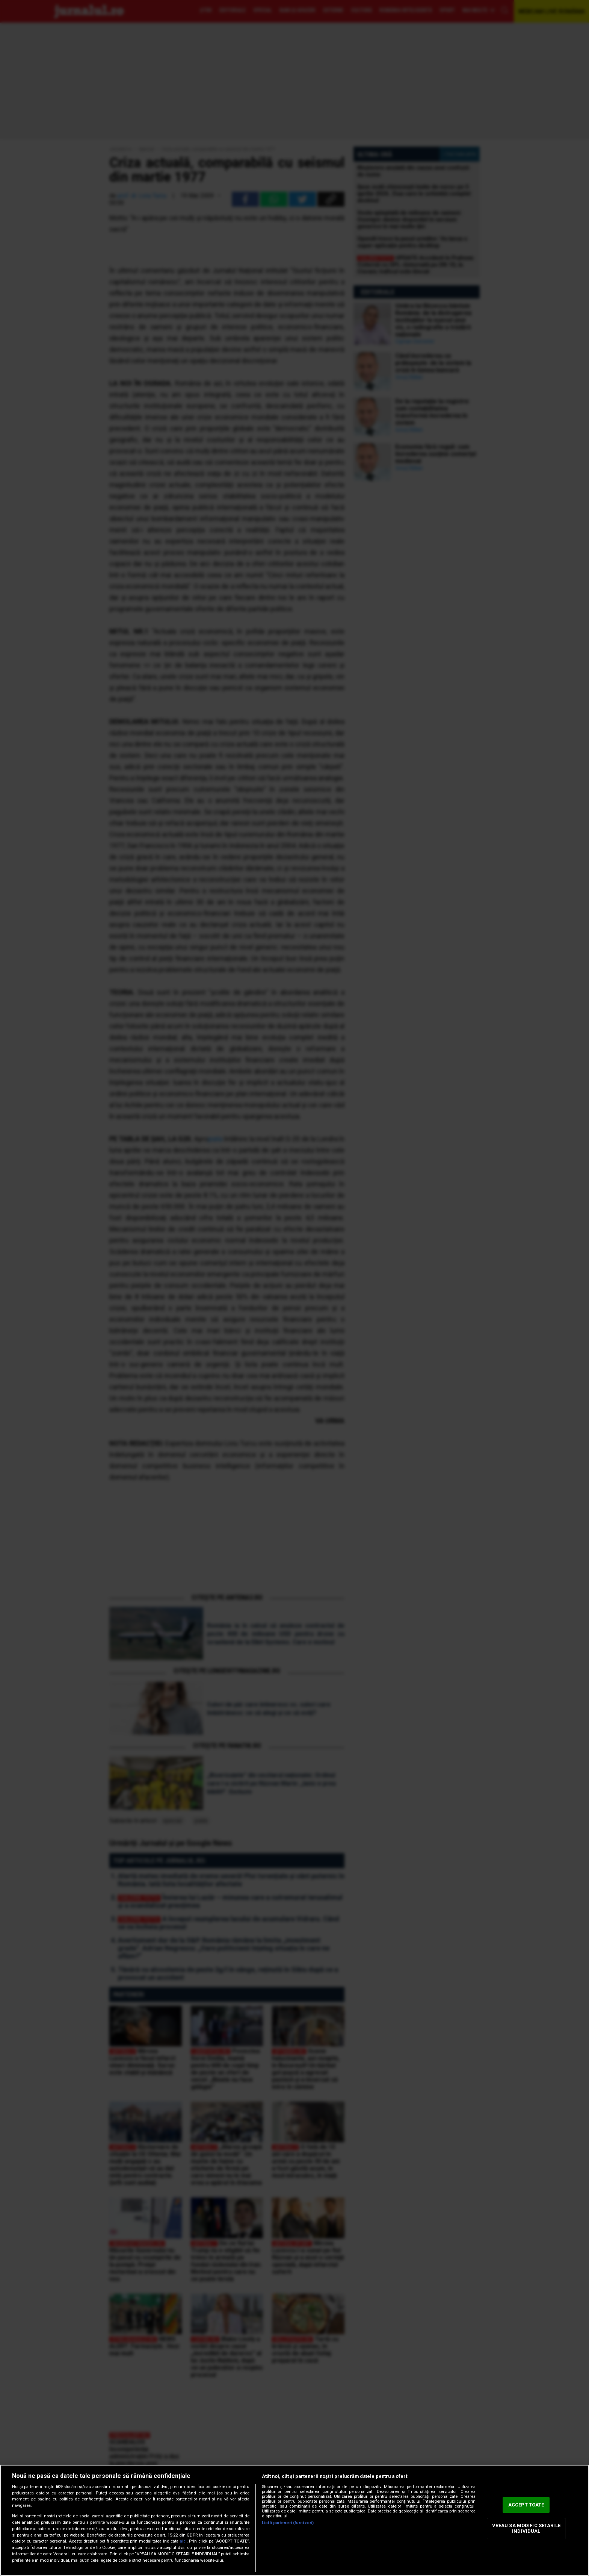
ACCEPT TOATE (526, 2505)
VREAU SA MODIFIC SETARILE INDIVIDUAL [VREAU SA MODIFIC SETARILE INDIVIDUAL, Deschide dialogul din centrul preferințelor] (526, 2528)
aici (183, 2541)
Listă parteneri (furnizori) (288, 2522)
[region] (294, 2520)
